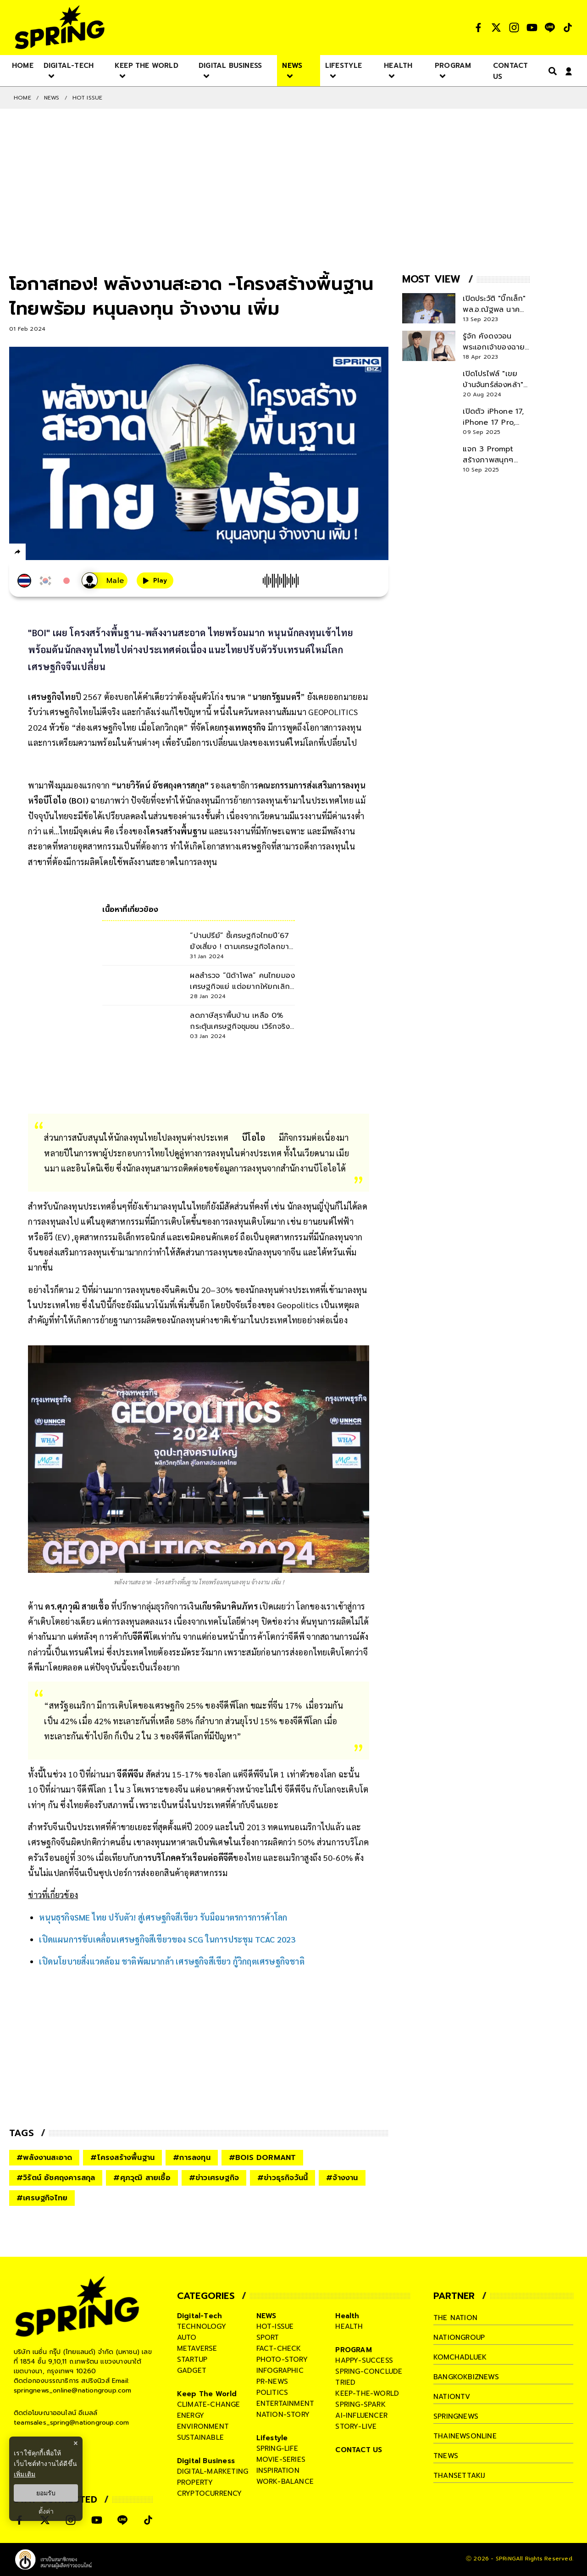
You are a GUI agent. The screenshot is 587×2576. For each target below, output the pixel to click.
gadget (191, 2370)
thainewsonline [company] (465, 2436)
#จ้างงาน (342, 2177)
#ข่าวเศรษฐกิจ (214, 2177)
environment (203, 2426)
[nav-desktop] (22, 65)
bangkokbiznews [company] (466, 2377)
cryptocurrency (209, 2493)
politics (272, 2392)
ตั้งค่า (46, 2511)
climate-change (208, 2404)
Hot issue (87, 98)
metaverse (197, 2348)
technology (201, 2326)
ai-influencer (361, 2415)
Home (22, 98)
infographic (280, 2370)
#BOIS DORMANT (262, 2157)
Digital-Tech (199, 2316)
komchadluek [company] (460, 2357)
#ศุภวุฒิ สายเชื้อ (141, 2177)
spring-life (277, 2448)
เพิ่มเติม (24, 2474)
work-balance (285, 2481)
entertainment (285, 2403)
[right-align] (550, 71)
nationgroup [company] (459, 2337)
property (195, 2482)
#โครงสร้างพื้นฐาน (122, 2157)
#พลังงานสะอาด (44, 2157)
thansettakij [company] (459, 2476)
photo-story (282, 2359)
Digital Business (206, 2461)
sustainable (200, 2437)
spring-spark (360, 2404)
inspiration (277, 2470)
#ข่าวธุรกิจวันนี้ (282, 2177)
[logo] (59, 27)
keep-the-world (367, 2393)
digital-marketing (212, 2471)
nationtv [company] (452, 2397)
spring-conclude (368, 2371)
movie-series (280, 2459)
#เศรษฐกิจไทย (42, 2198)
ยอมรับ (45, 2493)
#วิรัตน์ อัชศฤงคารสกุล (56, 2177)
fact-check (278, 2348)
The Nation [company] (455, 2318)
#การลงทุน (191, 2157)
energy (190, 2415)
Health (347, 2316)
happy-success (364, 2360)
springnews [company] (455, 2416)
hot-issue (275, 2326)
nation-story (283, 2414)
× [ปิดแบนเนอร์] (75, 2443)
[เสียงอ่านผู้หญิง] (104, 580)
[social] (478, 27)
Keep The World (207, 2394)
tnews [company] (445, 2456)
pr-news (272, 2381)
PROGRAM (353, 2350)
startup (192, 2359)
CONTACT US (358, 2450)
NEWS (52, 98)
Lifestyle (272, 2438)
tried (345, 2382)
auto (187, 2337)
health (349, 2326)
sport (267, 2337)
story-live (356, 2426)
